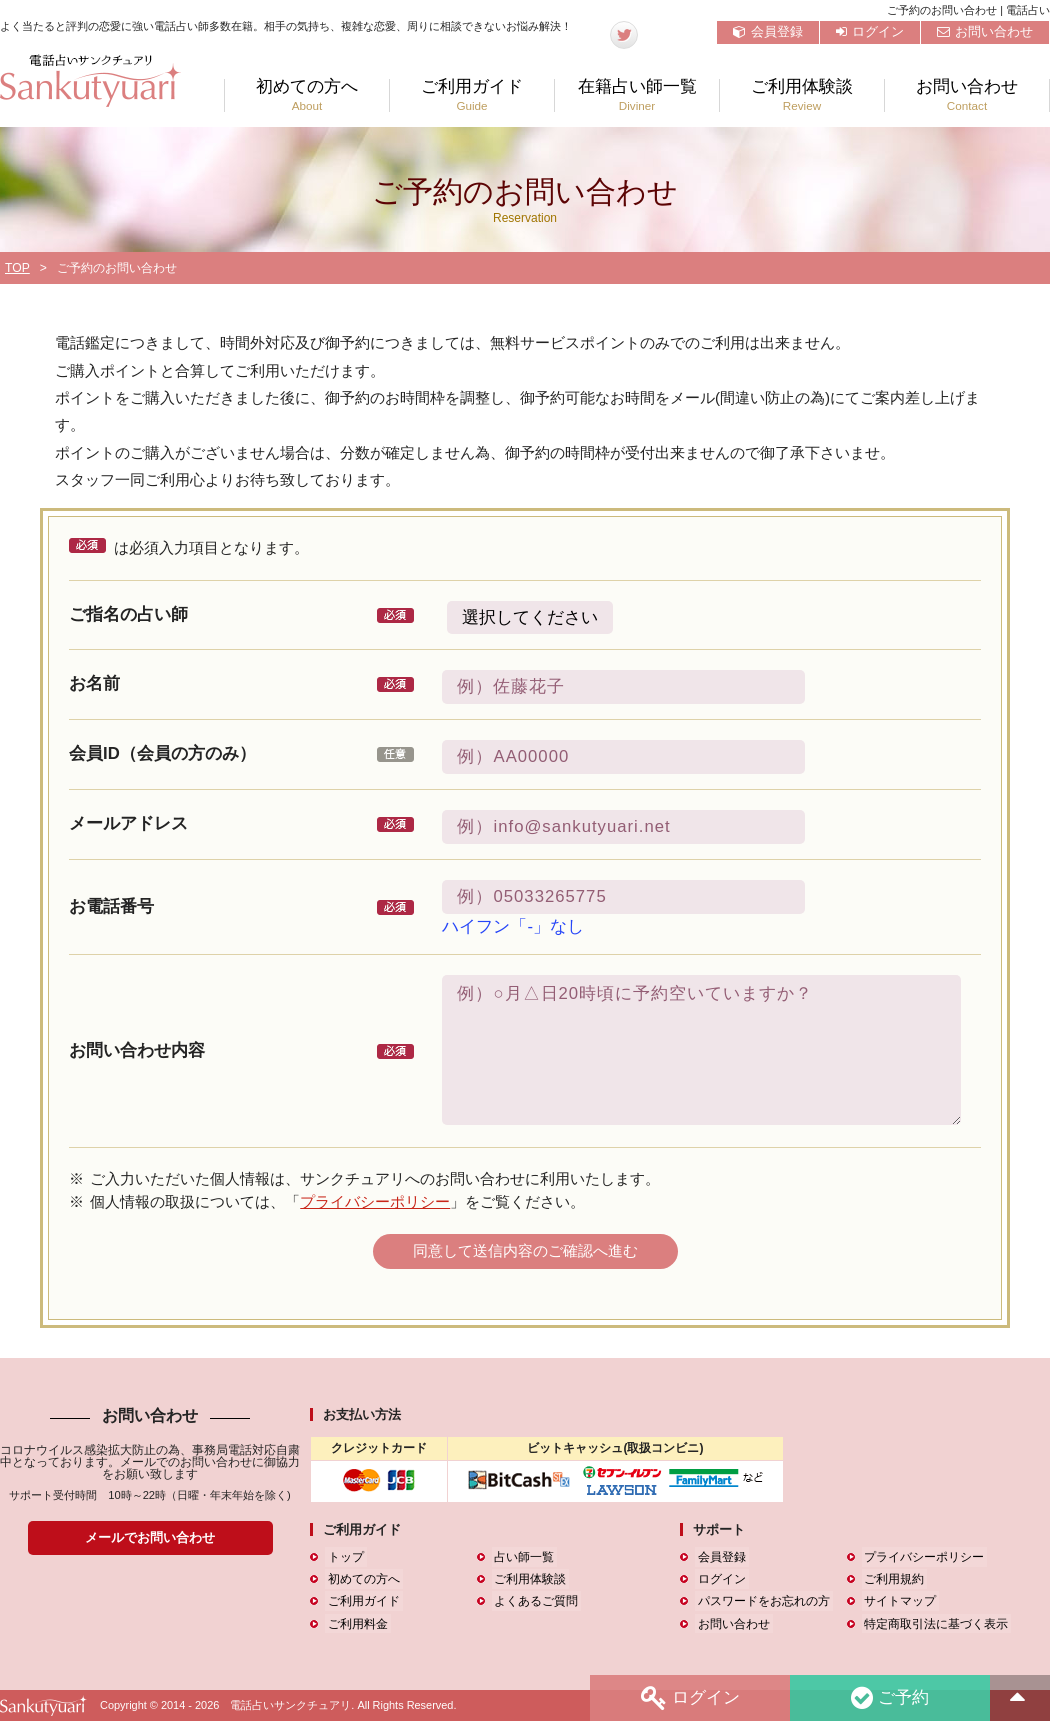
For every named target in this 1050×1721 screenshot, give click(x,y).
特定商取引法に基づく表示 (934, 1624)
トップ (343, 1557)
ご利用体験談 (802, 95)
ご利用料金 (355, 1624)
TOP (17, 268)
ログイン (870, 31)
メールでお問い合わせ (150, 1537)
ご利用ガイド (472, 95)
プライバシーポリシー (375, 1201)
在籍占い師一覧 (637, 95)
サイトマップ (898, 1601)
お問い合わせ (985, 31)
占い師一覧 (522, 1557)
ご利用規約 (892, 1579)
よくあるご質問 (534, 1601)
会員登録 (768, 31)
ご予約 (889, 1697)
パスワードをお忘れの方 (761, 1601)
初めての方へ (307, 95)
